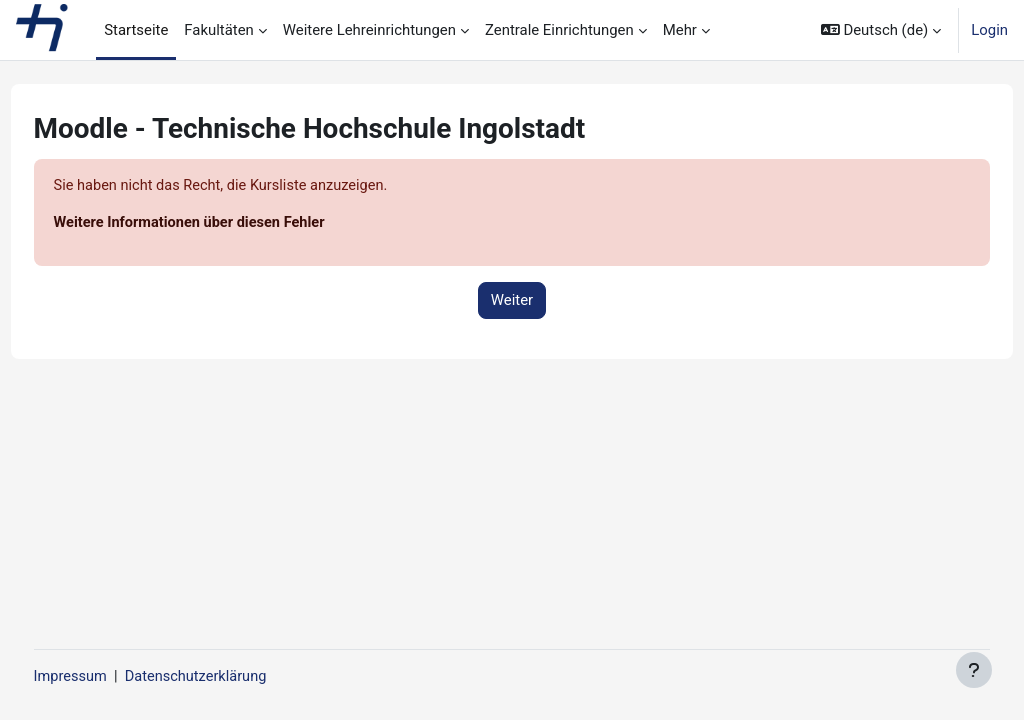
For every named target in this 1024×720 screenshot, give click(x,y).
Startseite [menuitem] (136, 30)
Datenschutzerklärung (236, 677)
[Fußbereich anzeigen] (974, 670)
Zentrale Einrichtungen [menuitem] (559, 30)
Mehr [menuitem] (680, 30)
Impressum (108, 677)
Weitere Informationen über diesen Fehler (230, 224)
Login (989, 30)
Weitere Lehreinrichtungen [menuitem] (369, 30)
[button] (881, 30)
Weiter (512, 301)
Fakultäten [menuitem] (219, 30)
